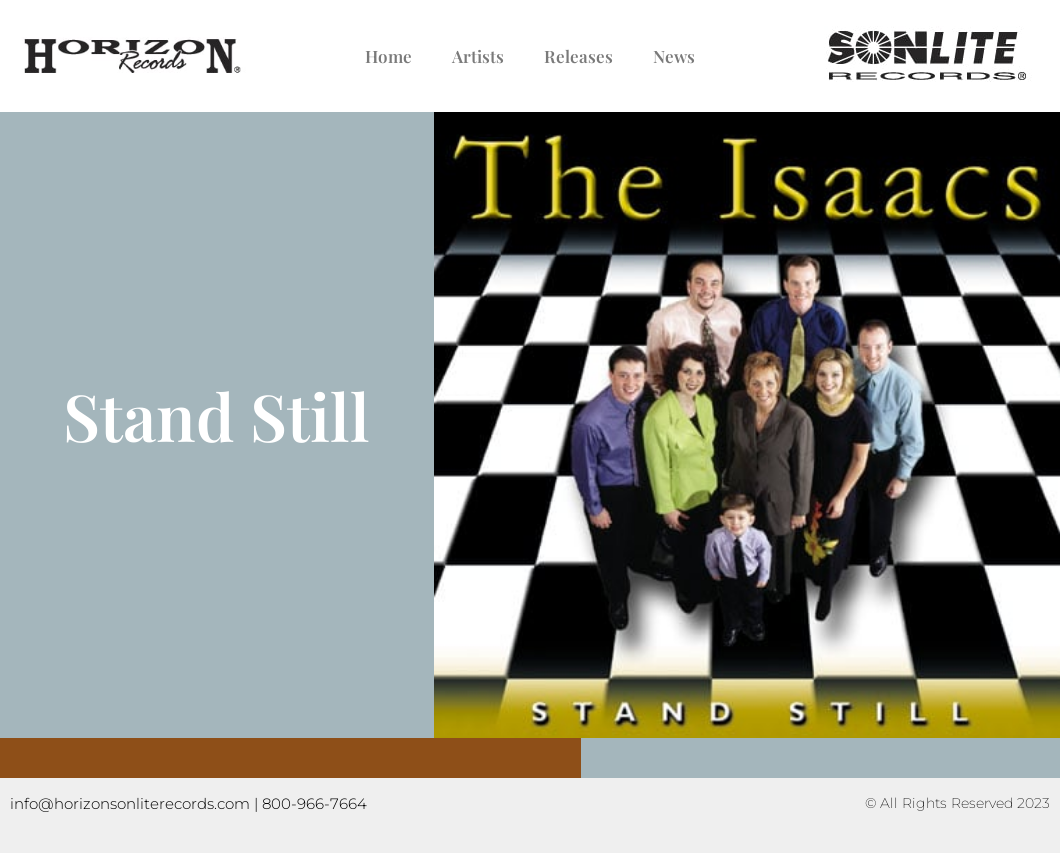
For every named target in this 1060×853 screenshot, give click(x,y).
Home (388, 56)
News (674, 56)
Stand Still (216, 415)
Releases (578, 56)
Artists (478, 56)
